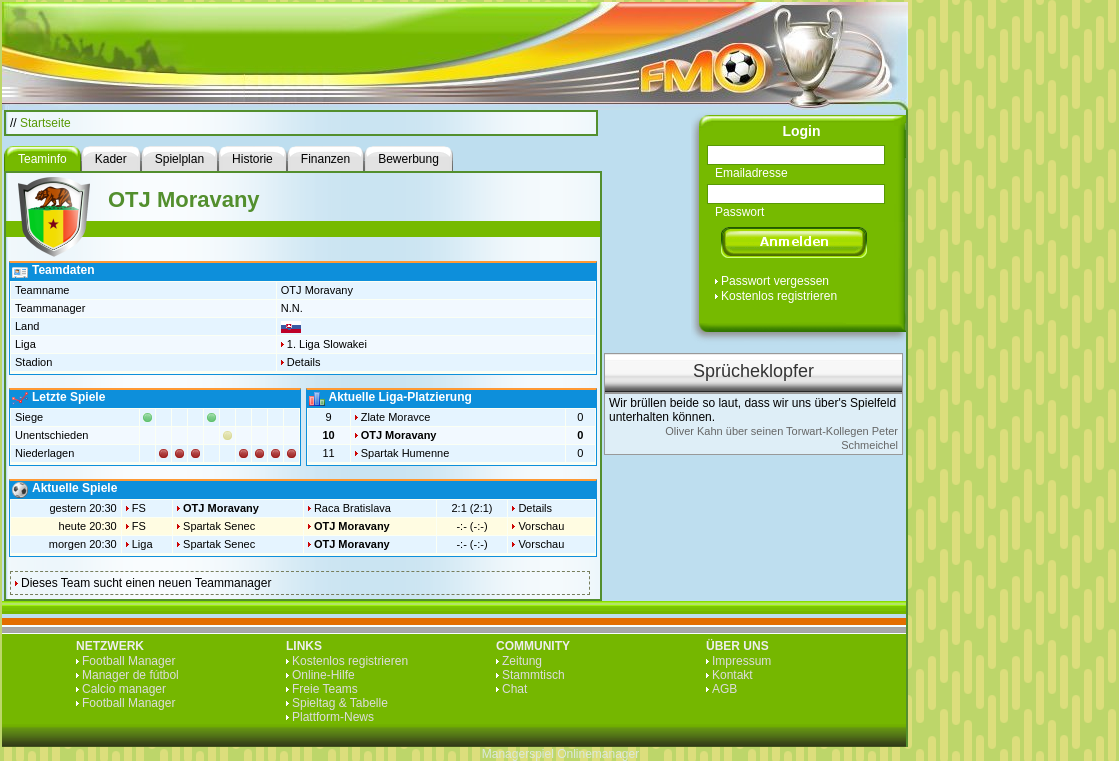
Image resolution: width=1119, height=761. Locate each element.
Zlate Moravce (396, 417)
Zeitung (522, 661)
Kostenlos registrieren (779, 296)
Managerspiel (518, 754)
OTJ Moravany (399, 435)
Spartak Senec (219, 526)
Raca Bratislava (352, 508)
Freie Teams (325, 689)
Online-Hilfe (323, 675)
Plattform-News (333, 717)
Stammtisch (533, 675)
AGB (724, 689)
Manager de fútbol (130, 675)
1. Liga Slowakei (327, 344)
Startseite (45, 123)
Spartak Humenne (405, 453)
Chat (514, 689)
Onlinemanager (598, 754)
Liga (142, 544)
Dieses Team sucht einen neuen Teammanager (146, 583)
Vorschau (541, 526)
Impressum (741, 661)
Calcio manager (124, 689)
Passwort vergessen (775, 281)
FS (139, 508)
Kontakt (732, 675)
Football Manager (128, 661)
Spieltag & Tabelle (340, 703)
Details (304, 362)
